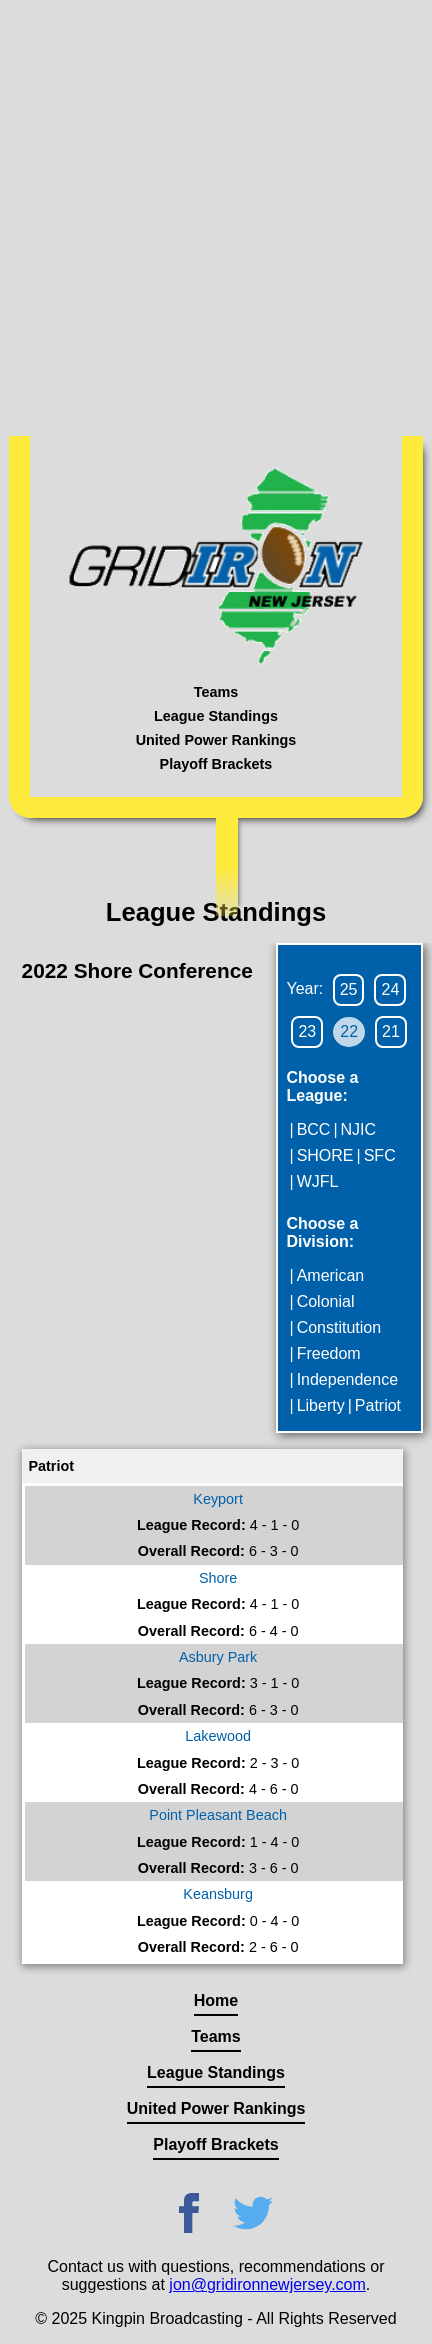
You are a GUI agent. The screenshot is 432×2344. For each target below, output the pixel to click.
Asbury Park (218, 1657)
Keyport (218, 1499)
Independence (347, 1379)
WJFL (318, 1181)
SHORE (325, 1155)
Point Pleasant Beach (218, 1815)
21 (391, 1031)
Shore (218, 1578)
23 (307, 1031)
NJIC (359, 1129)
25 (349, 989)
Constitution (339, 1327)
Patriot (378, 1405)
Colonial (326, 1301)
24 (390, 989)
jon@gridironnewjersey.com (267, 2284)
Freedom (329, 1353)
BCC (314, 1129)
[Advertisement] (216, 216)
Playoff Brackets (216, 764)
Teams (216, 692)
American (331, 1275)
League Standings (216, 716)
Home (216, 2000)
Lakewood (218, 1736)
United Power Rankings (216, 740)
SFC (380, 1155)
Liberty (321, 1405)
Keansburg (218, 1894)
